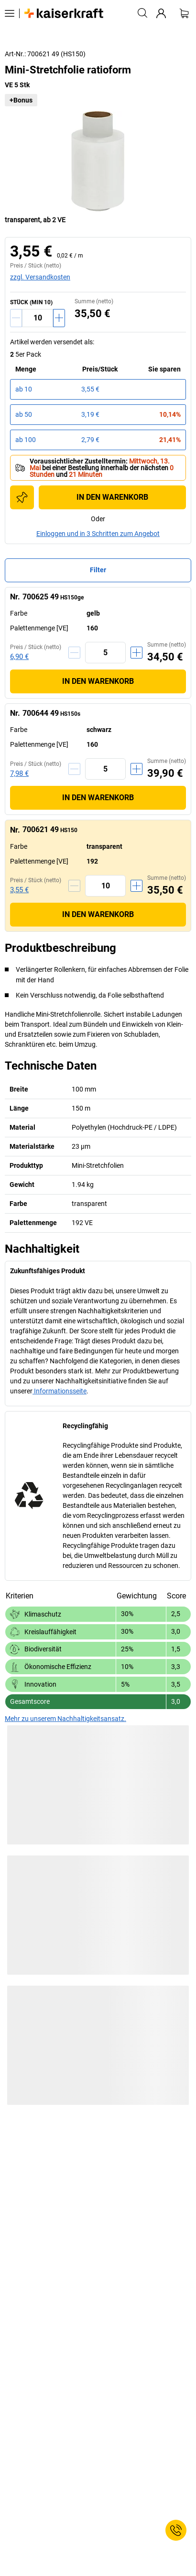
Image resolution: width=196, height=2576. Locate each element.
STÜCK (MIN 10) (31, 302)
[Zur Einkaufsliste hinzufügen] (22, 497)
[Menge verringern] (16, 318)
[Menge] (37, 318)
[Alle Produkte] (9, 13)
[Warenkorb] (184, 13)
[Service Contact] (175, 2530)
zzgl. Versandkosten (40, 277)
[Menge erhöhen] (59, 318)
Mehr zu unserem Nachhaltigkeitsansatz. (65, 1718)
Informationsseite (60, 1391)
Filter (98, 570)
